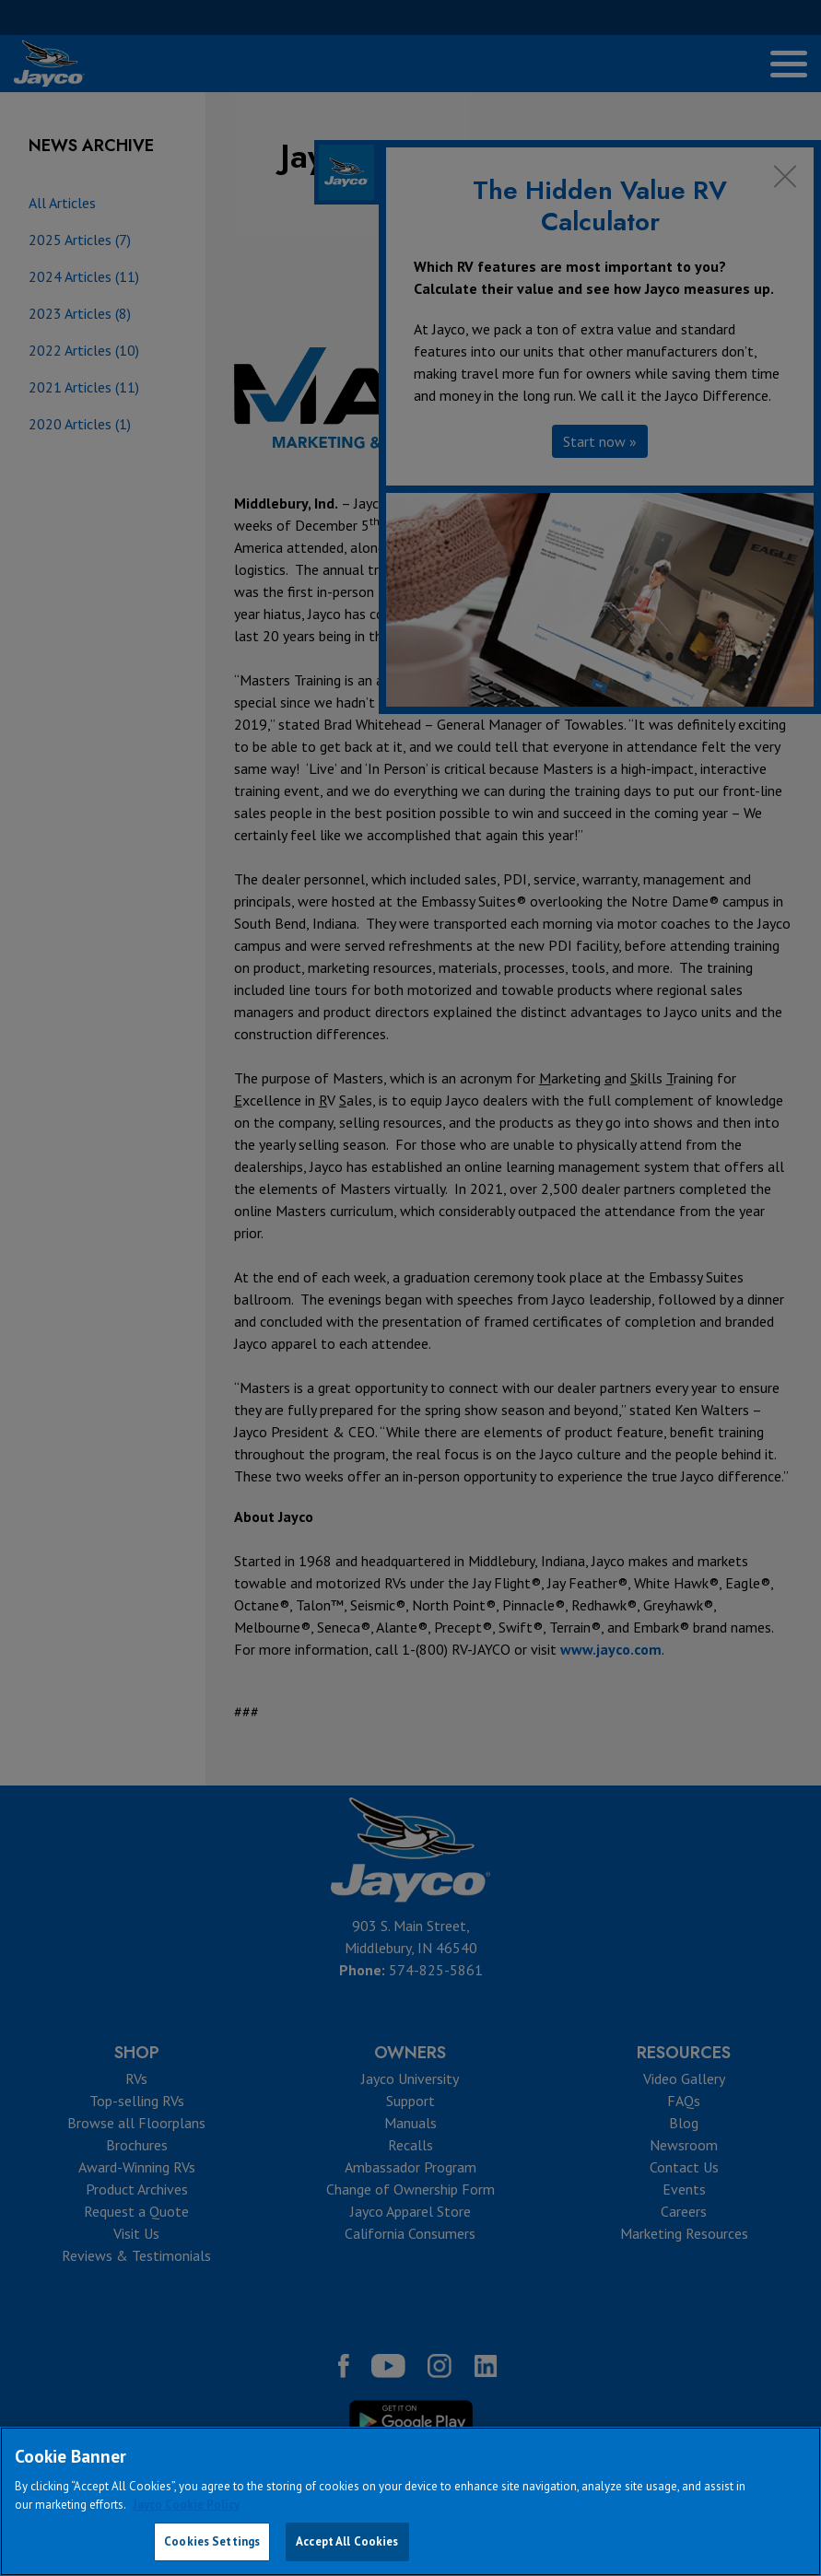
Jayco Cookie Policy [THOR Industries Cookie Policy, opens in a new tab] (186, 2504)
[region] (410, 2501)
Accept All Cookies (347, 2541)
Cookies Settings (212, 2541)
